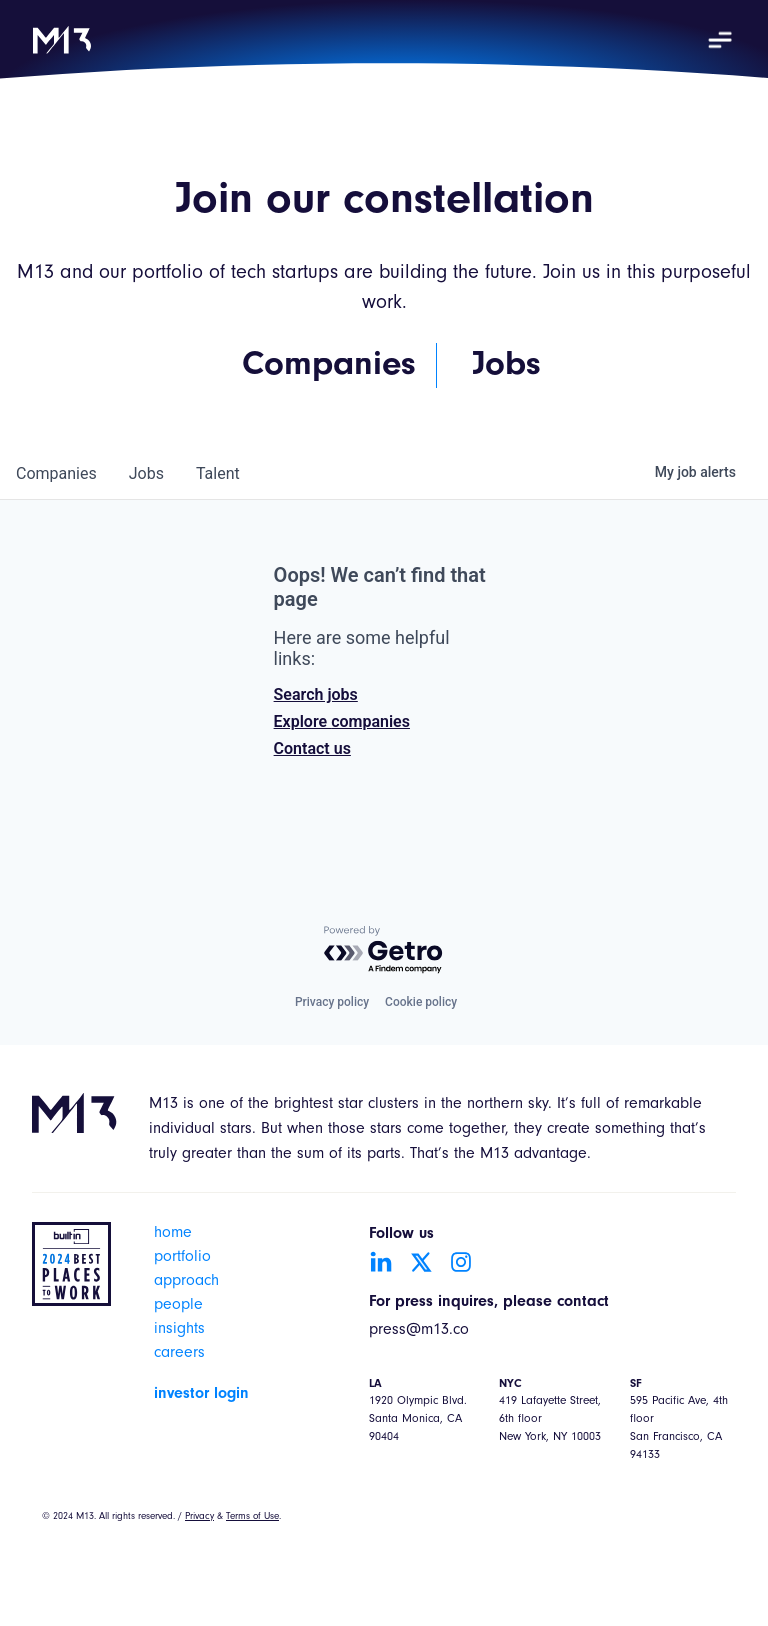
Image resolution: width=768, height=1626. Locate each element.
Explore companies (342, 721)
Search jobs (316, 694)
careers (179, 1354)
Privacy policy (332, 1002)
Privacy (199, 1517)
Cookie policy (421, 1002)
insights (179, 1330)
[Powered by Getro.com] (384, 950)
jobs (146, 473)
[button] (720, 40)
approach (186, 1282)
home (173, 1234)
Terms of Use (252, 1517)
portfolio (182, 1258)
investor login (201, 1394)
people (178, 1306)
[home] (62, 40)
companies (56, 473)
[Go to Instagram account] (461, 1262)
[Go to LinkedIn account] (381, 1262)
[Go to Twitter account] (421, 1262)
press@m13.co (419, 1331)
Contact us (312, 748)
